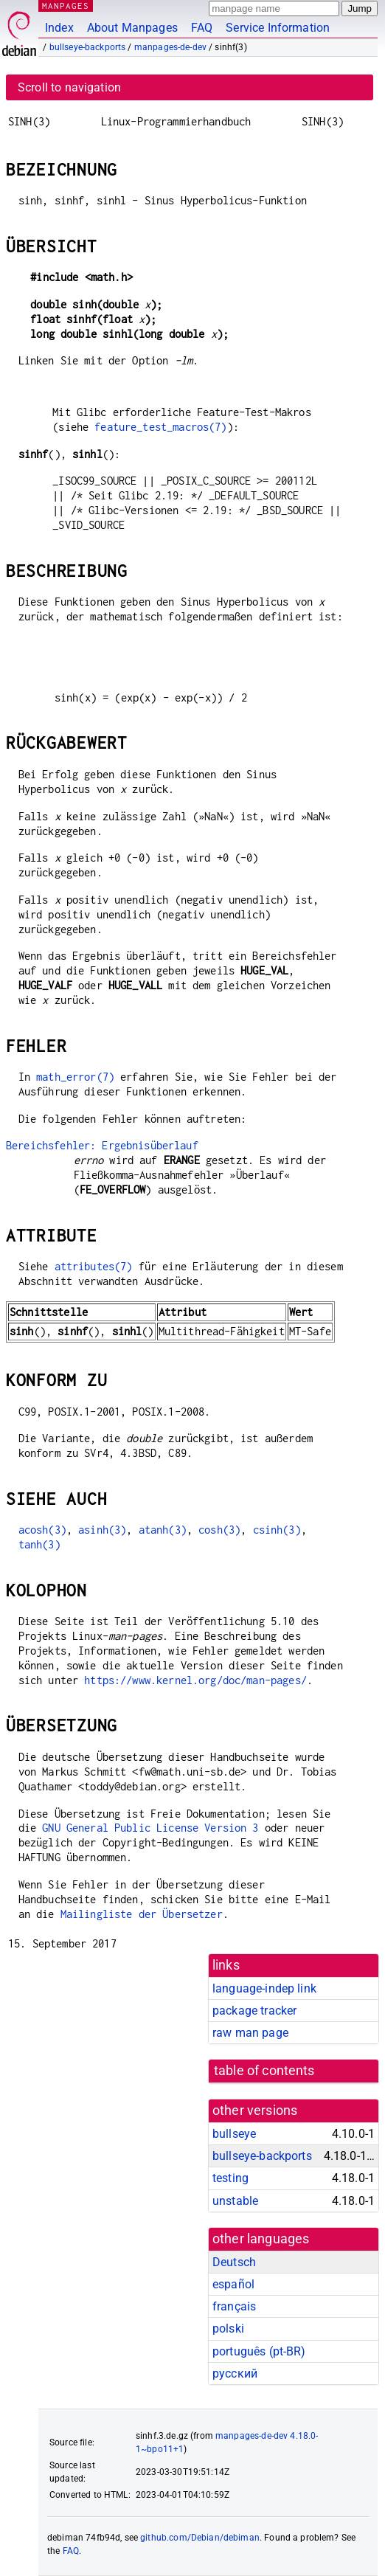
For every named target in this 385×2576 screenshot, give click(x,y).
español (233, 2284)
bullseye (234, 2134)
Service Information (278, 28)
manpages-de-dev (170, 47)
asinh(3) (102, 1529)
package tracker (254, 2011)
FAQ (201, 28)
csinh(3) (277, 1529)
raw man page (250, 2033)
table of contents (264, 2070)
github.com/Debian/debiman (200, 2537)
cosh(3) (219, 1529)
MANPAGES (65, 5)
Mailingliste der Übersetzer (141, 1914)
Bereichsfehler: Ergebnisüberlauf (102, 1145)
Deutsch (234, 2262)
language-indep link (264, 1988)
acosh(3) (42, 1529)
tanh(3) (39, 1544)
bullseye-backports (87, 47)
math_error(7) (75, 1076)
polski (228, 2328)
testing (230, 2178)
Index (59, 28)
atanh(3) (163, 1529)
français (234, 2306)
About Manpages (132, 28)
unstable (235, 2201)
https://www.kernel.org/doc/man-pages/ (195, 1680)
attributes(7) (94, 1266)
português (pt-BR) (259, 2351)
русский (234, 2373)
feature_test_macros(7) (160, 426)
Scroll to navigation (69, 87)
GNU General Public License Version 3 (150, 1827)
